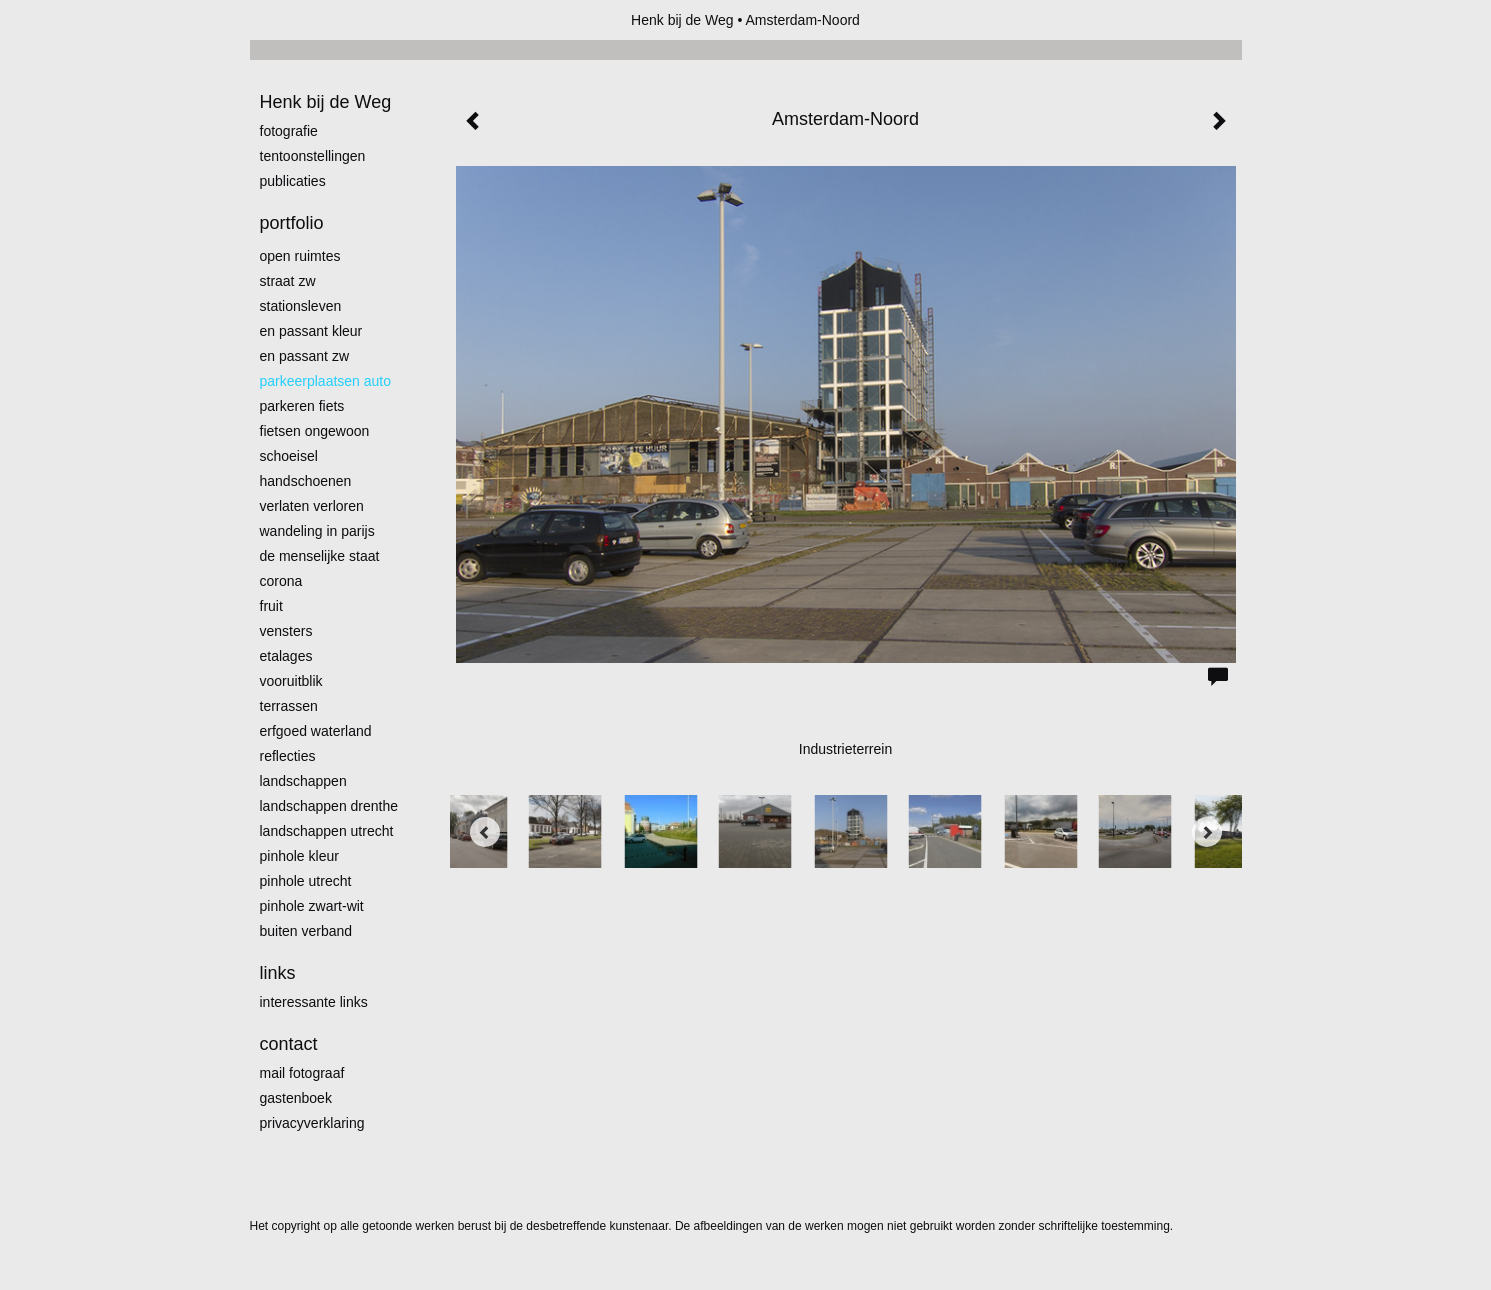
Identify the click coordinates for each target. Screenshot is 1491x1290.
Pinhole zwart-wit (312, 906)
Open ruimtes (300, 256)
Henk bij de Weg (682, 20)
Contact (289, 1044)
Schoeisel (289, 456)
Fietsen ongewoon (315, 431)
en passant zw (305, 356)
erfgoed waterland (316, 731)
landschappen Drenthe (329, 806)
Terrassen (289, 706)
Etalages (286, 656)
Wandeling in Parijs (317, 531)
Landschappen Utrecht (327, 831)
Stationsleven (301, 306)
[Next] (1207, 832)
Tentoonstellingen (313, 156)
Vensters (286, 631)
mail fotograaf (302, 1073)
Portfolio (292, 223)
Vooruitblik (291, 681)
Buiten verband (306, 931)
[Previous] (485, 832)
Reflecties (288, 756)
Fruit (271, 606)
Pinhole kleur (299, 856)
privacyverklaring (312, 1123)
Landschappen (303, 781)
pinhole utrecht (306, 881)
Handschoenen (306, 481)
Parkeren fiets (302, 406)
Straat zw (288, 281)
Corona (281, 581)
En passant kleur (311, 331)
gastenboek (296, 1098)
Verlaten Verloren (312, 506)
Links (278, 973)
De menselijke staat (320, 556)
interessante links (314, 1002)
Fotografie (289, 131)
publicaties (293, 181)
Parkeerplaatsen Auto (326, 381)
